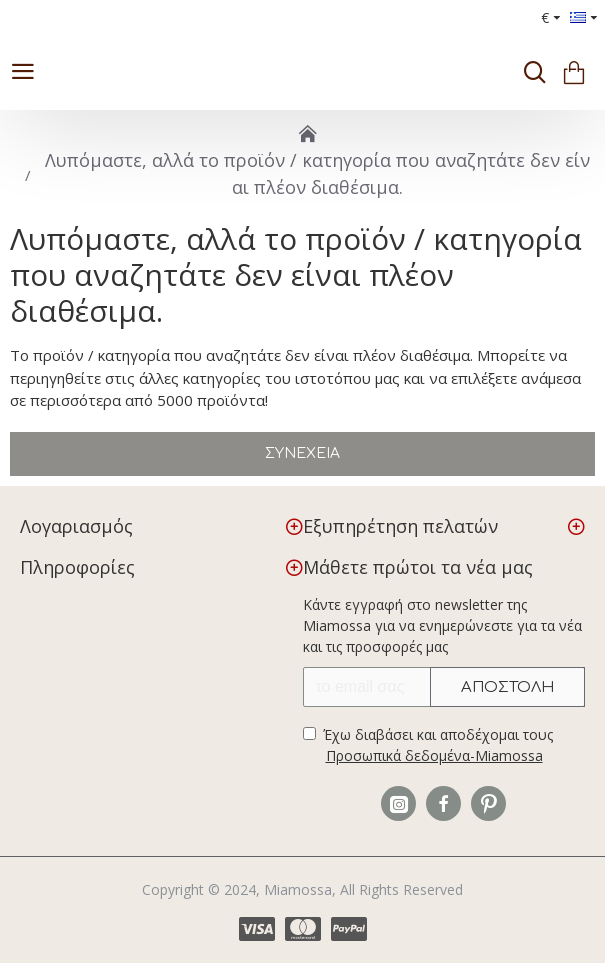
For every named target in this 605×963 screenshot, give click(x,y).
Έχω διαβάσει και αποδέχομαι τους (428, 745)
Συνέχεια (302, 453)
